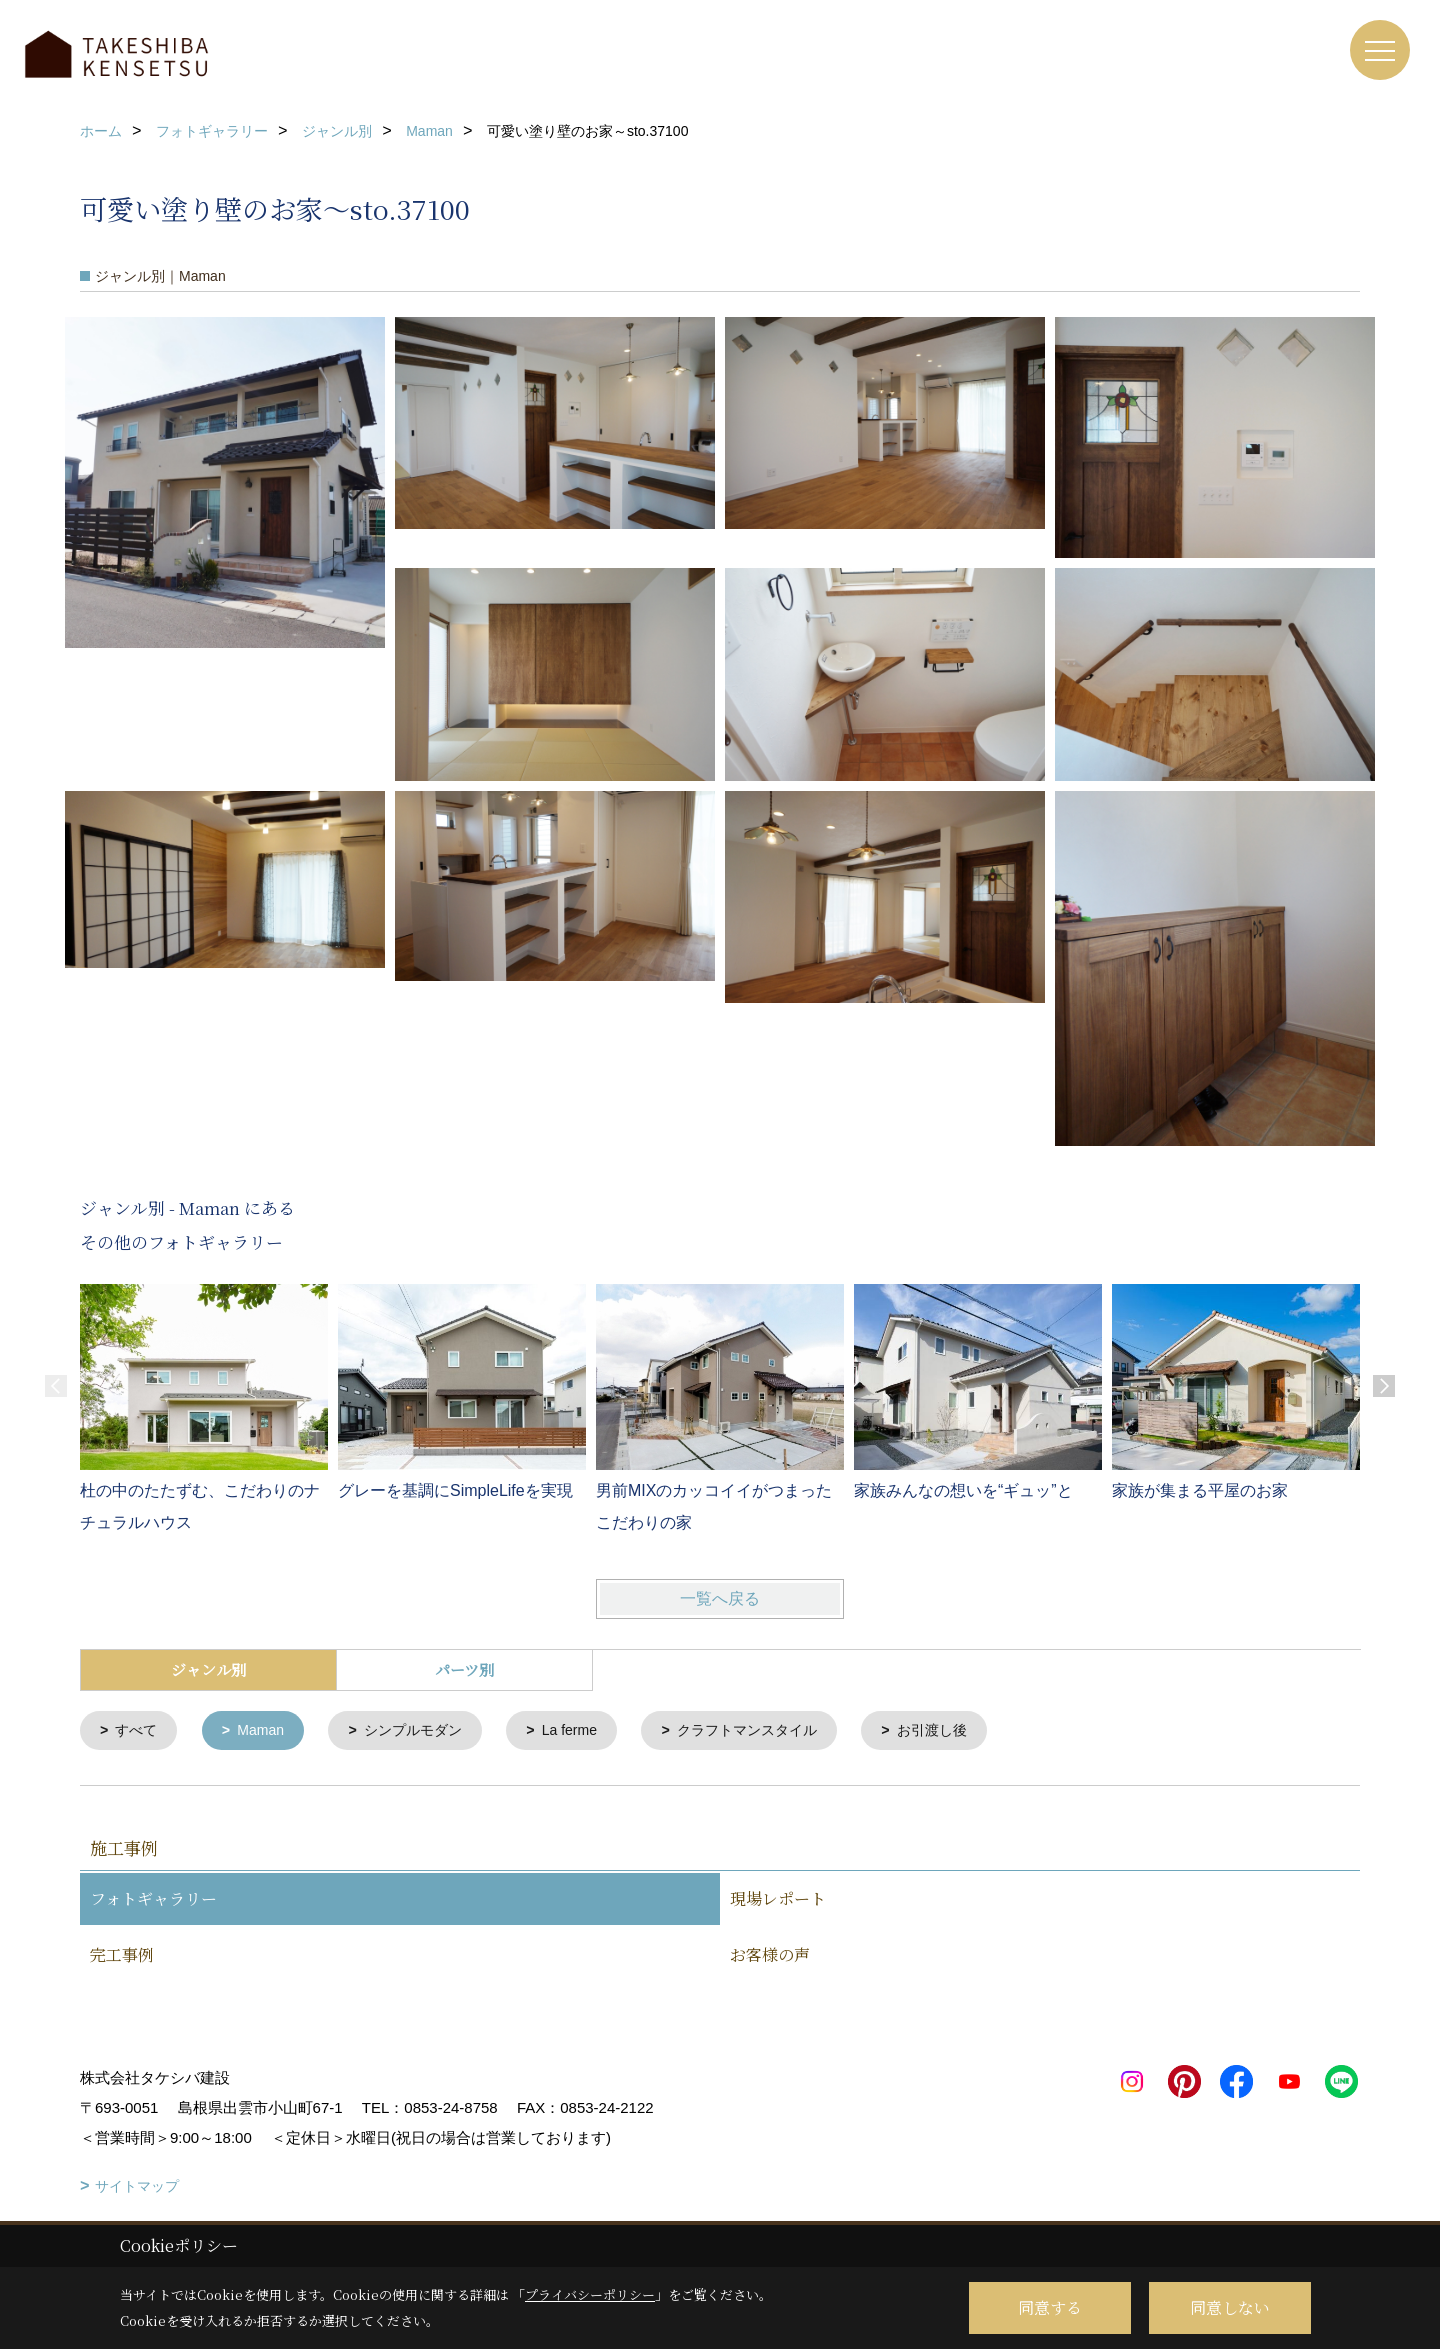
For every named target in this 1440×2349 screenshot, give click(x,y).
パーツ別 (464, 1669)
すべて (139, 1731)
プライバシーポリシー (590, 2294)
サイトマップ (137, 2188)
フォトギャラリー (153, 1900)
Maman (267, 1731)
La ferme (588, 1731)
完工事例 (122, 1956)
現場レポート (778, 1900)
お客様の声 (770, 1956)
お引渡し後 (968, 1731)
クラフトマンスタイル (775, 1731)
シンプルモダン (425, 1731)
